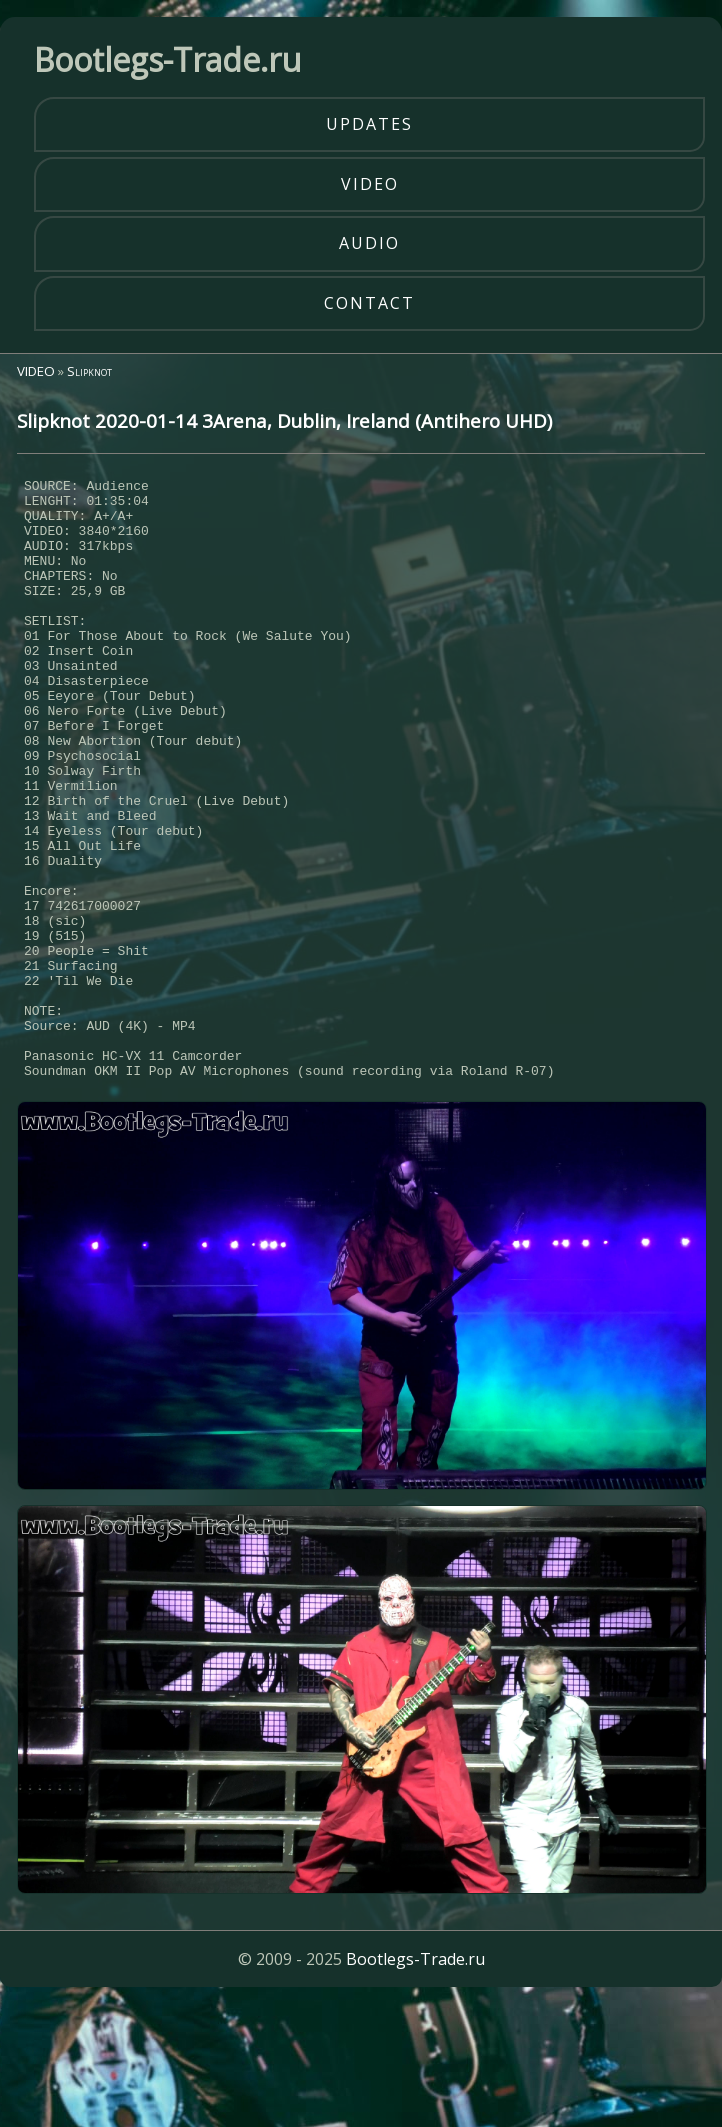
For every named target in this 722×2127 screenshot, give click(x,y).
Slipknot (89, 371)
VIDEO (36, 371)
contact (369, 303)
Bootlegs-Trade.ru (415, 2082)
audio (369, 243)
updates (369, 124)
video (370, 184)
